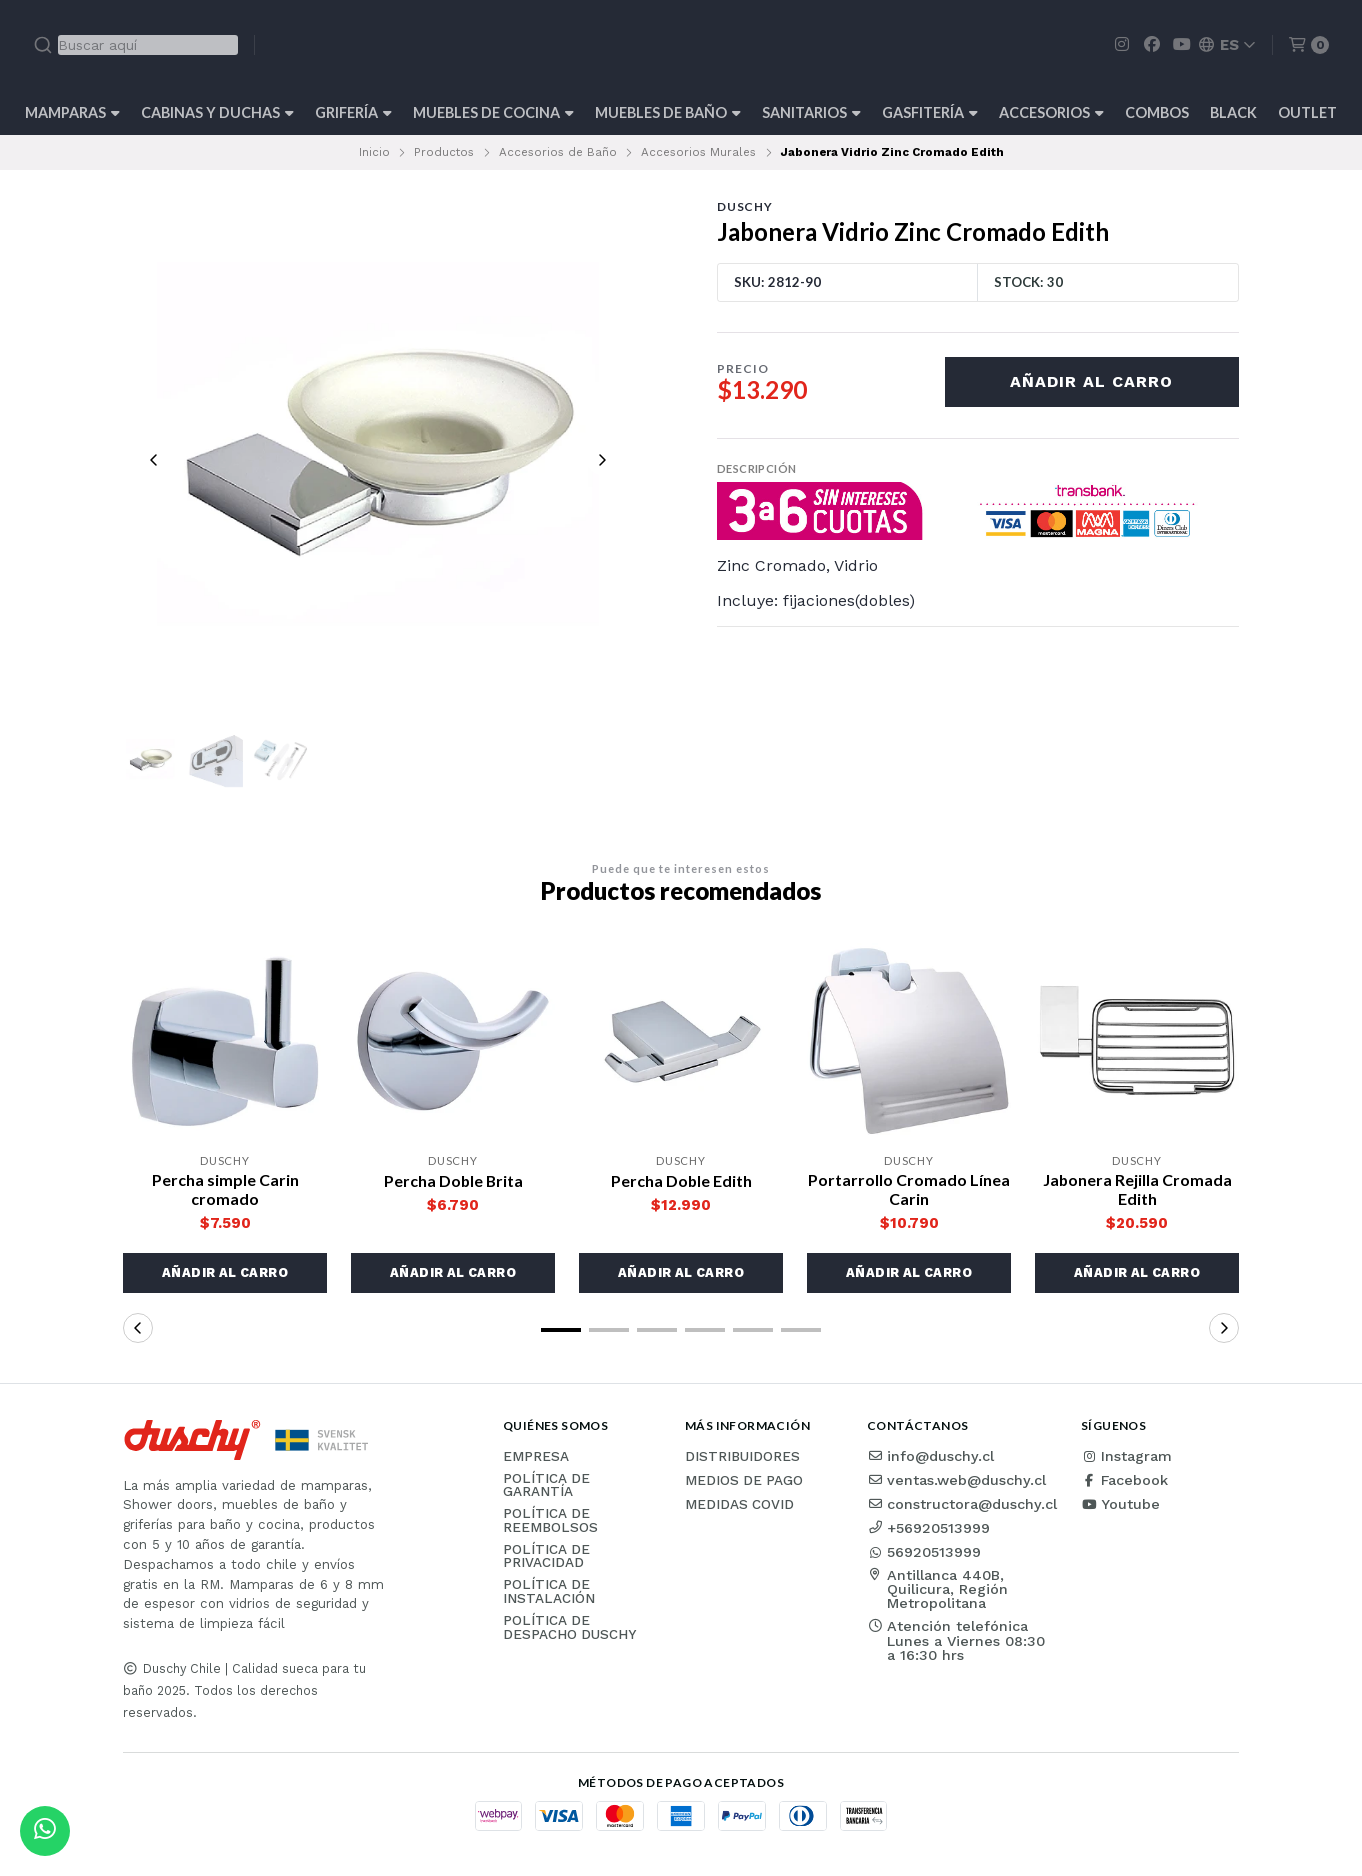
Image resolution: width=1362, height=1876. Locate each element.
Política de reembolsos (550, 1521)
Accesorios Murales (698, 152)
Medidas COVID (739, 1505)
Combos (1157, 112)
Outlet (1307, 112)
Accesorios (1051, 112)
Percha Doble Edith (681, 1180)
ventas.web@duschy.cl (956, 1480)
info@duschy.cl (930, 1456)
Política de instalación (549, 1592)
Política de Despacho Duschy (569, 1628)
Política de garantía (546, 1485)
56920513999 (924, 1552)
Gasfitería (930, 112)
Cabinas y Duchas (217, 112)
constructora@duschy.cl (962, 1504)
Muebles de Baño (668, 112)
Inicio (374, 152)
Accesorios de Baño (558, 152)
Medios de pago (744, 1481)
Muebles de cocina (493, 112)
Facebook (1124, 1480)
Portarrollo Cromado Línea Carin (909, 1189)
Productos (444, 152)
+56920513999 (928, 1528)
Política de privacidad (546, 1557)
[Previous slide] (154, 460)
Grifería (353, 112)
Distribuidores (742, 1457)
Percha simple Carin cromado (225, 1189)
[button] (225, 1273)
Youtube (1120, 1504)
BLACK (1233, 112)
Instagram (1126, 1456)
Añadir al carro (1091, 381)
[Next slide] (602, 460)
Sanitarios (811, 112)
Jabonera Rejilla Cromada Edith (1137, 1189)
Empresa (536, 1457)
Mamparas (72, 112)
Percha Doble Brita (453, 1180)
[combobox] (135, 45)
